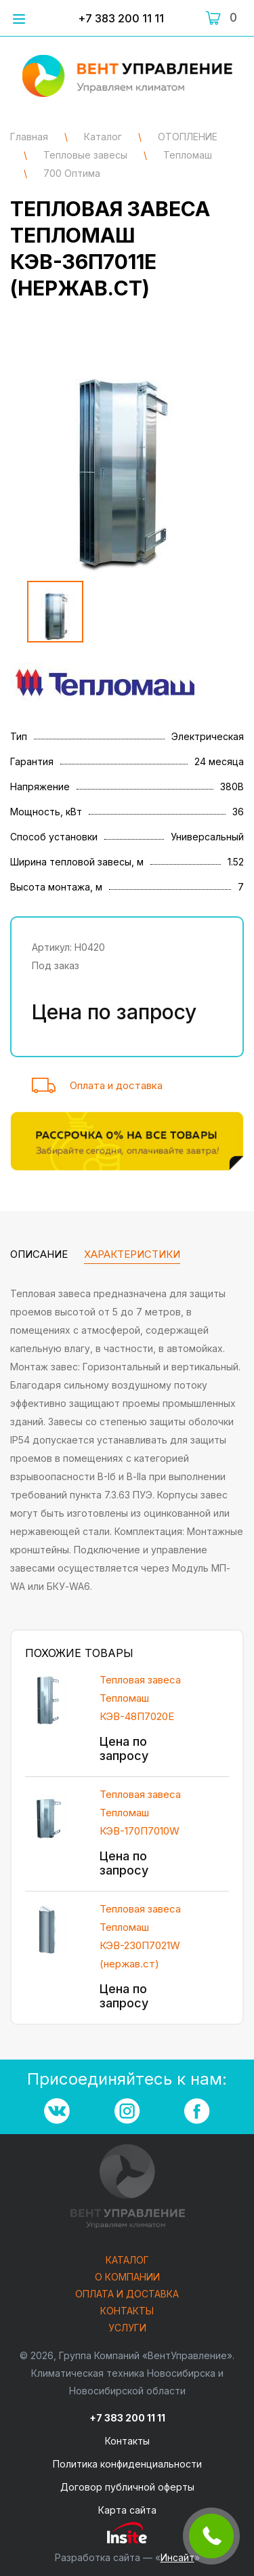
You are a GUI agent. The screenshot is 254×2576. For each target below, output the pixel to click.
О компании (127, 2277)
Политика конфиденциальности (127, 2464)
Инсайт (177, 2557)
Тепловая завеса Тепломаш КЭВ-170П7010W (140, 1812)
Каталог (127, 2260)
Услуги (127, 2328)
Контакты (127, 2311)
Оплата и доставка (116, 1085)
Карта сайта (127, 2510)
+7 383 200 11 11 (121, 18)
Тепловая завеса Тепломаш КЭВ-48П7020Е (140, 1698)
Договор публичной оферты (127, 2487)
